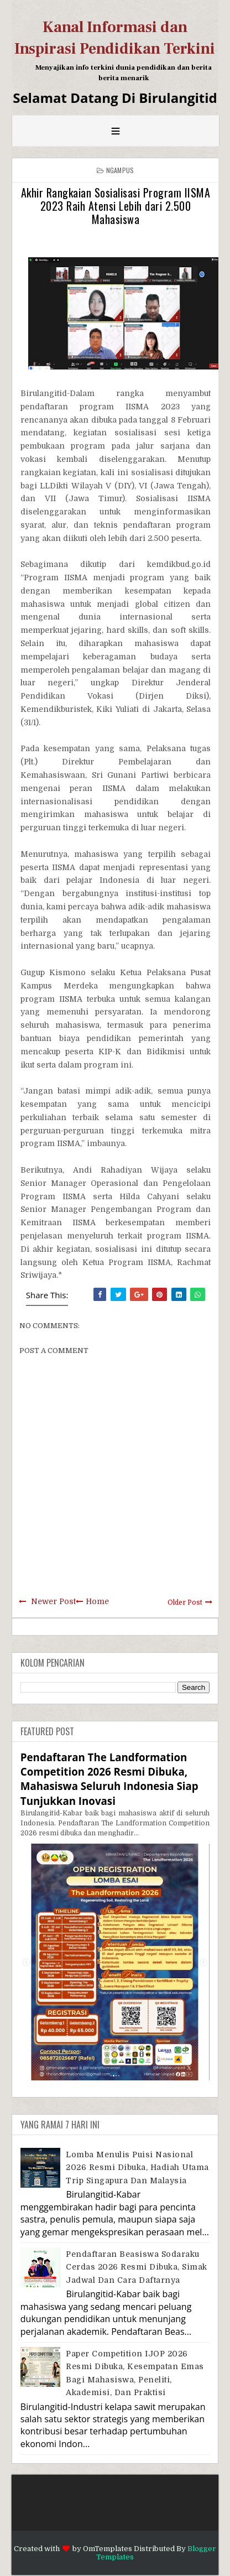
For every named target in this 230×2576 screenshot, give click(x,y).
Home (97, 1601)
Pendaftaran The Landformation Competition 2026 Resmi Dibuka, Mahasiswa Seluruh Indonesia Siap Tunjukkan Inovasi (109, 1779)
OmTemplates (107, 2548)
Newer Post (53, 1601)
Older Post (185, 1602)
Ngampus (120, 170)
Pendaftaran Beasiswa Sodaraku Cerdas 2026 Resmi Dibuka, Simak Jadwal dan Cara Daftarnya (136, 2267)
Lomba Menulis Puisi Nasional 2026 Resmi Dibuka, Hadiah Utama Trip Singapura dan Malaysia (137, 2167)
